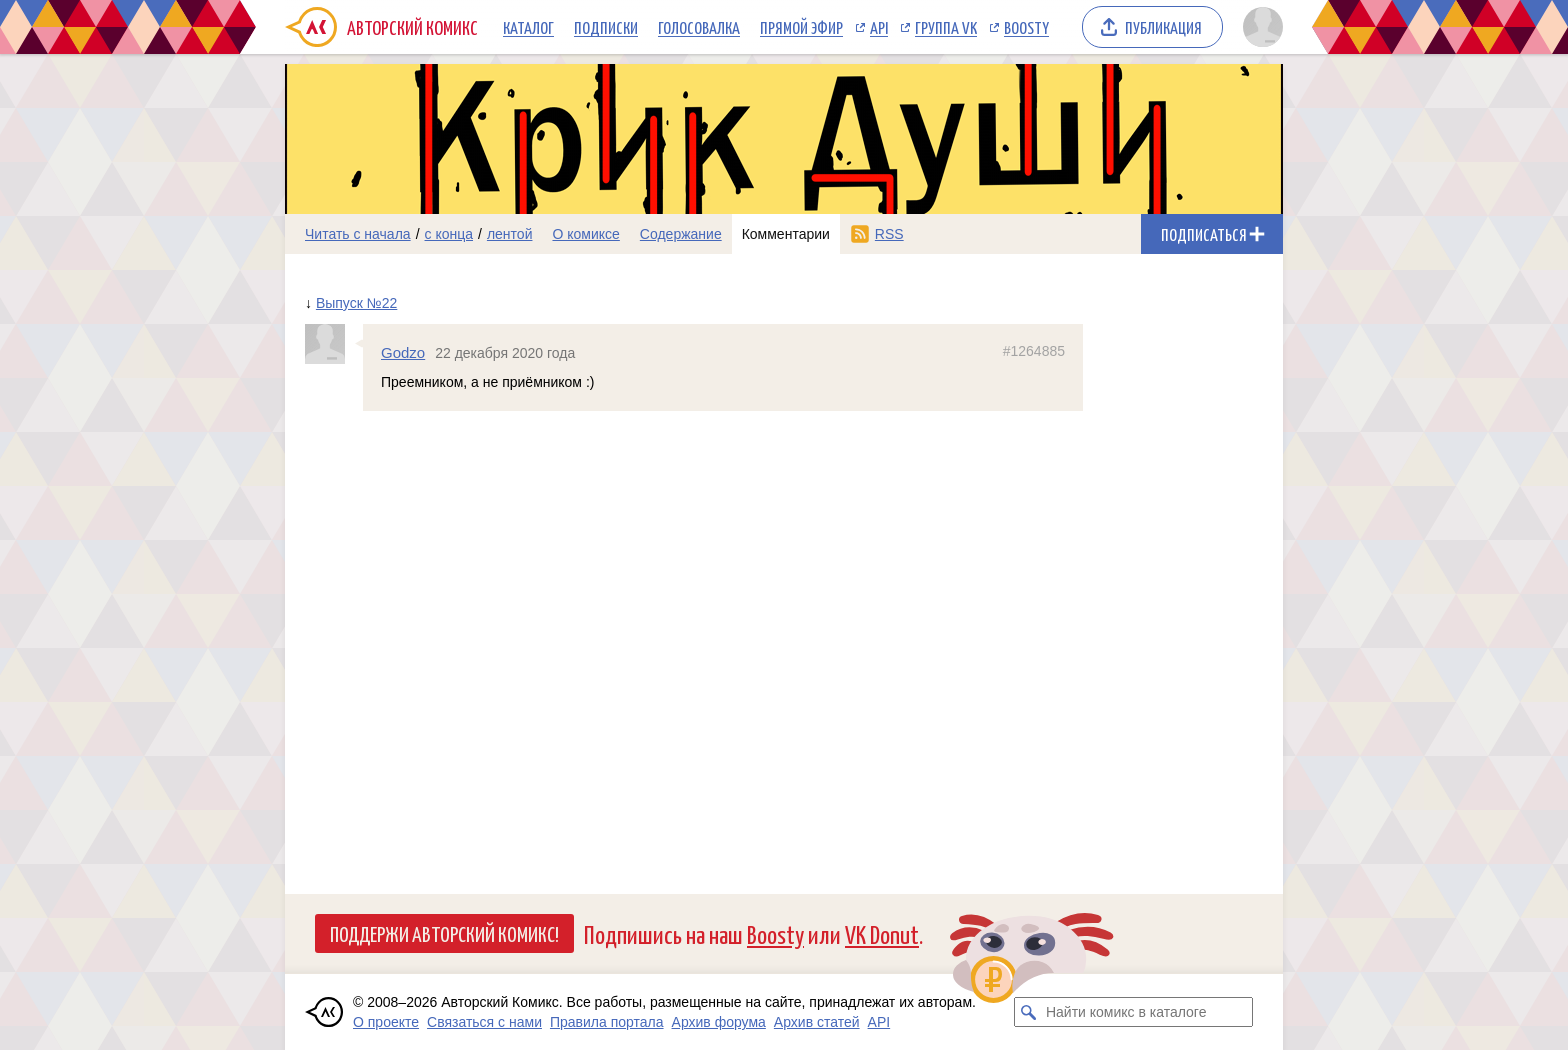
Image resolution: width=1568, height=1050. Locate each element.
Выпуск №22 (356, 303)
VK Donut (882, 933)
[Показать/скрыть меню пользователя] (1259, 27)
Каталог (528, 27)
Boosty (1026, 27)
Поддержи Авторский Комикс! (444, 933)
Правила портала (607, 1022)
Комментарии (786, 234)
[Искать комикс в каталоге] (1029, 1012)
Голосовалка (699, 27)
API (879, 27)
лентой (510, 234)
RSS (889, 234)
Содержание (681, 234)
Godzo (403, 352)
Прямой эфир (801, 27)
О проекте (386, 1022)
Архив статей (817, 1022)
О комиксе (585, 234)
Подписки (606, 27)
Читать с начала (358, 234)
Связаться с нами (484, 1022)
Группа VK (946, 27)
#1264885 (1034, 351)
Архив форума (719, 1022)
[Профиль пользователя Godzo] (334, 344)
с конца (449, 234)
